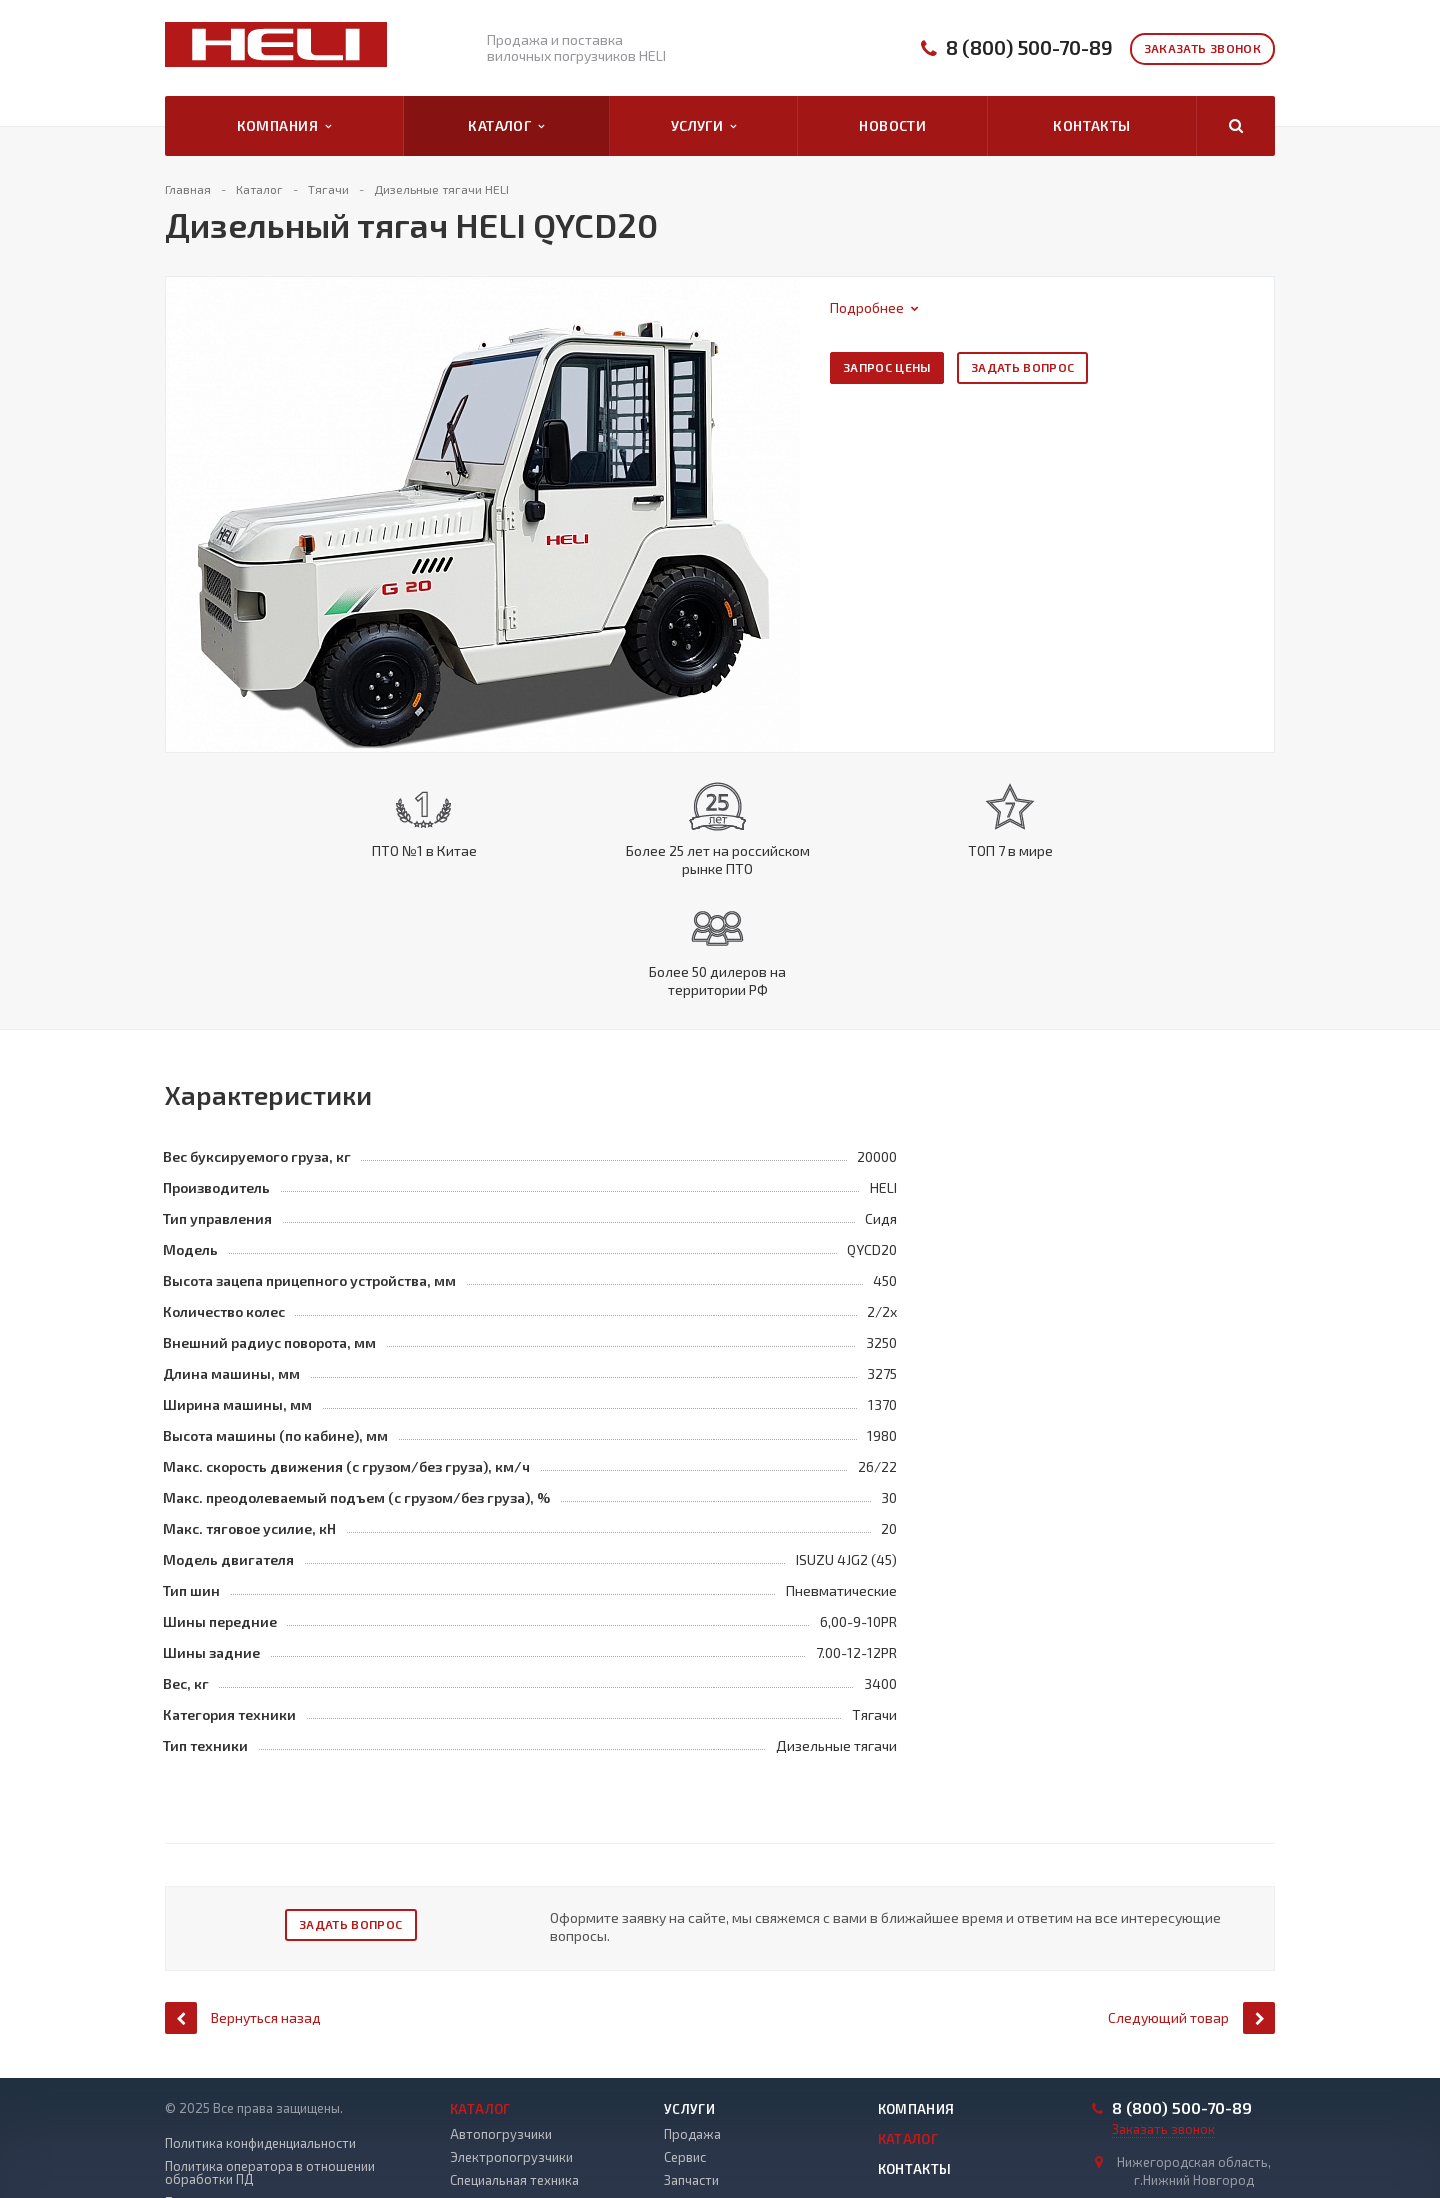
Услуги (704, 126)
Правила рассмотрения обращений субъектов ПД (272, 2142)
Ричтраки (479, 2100)
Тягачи (470, 2123)
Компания (284, 126)
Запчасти (691, 2077)
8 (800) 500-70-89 (1029, 47)
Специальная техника (514, 2077)
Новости (892, 125)
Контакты (1091, 125)
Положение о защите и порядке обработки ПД (262, 2106)
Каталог (506, 126)
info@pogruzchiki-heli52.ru (1192, 2112)
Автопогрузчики (501, 2031)
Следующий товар (1191, 1914)
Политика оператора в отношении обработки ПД (270, 2070)
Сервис (685, 2054)
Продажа (692, 2031)
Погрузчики (486, 2146)
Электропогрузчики (511, 2054)
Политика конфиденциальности (260, 2040)
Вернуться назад (243, 1914)
